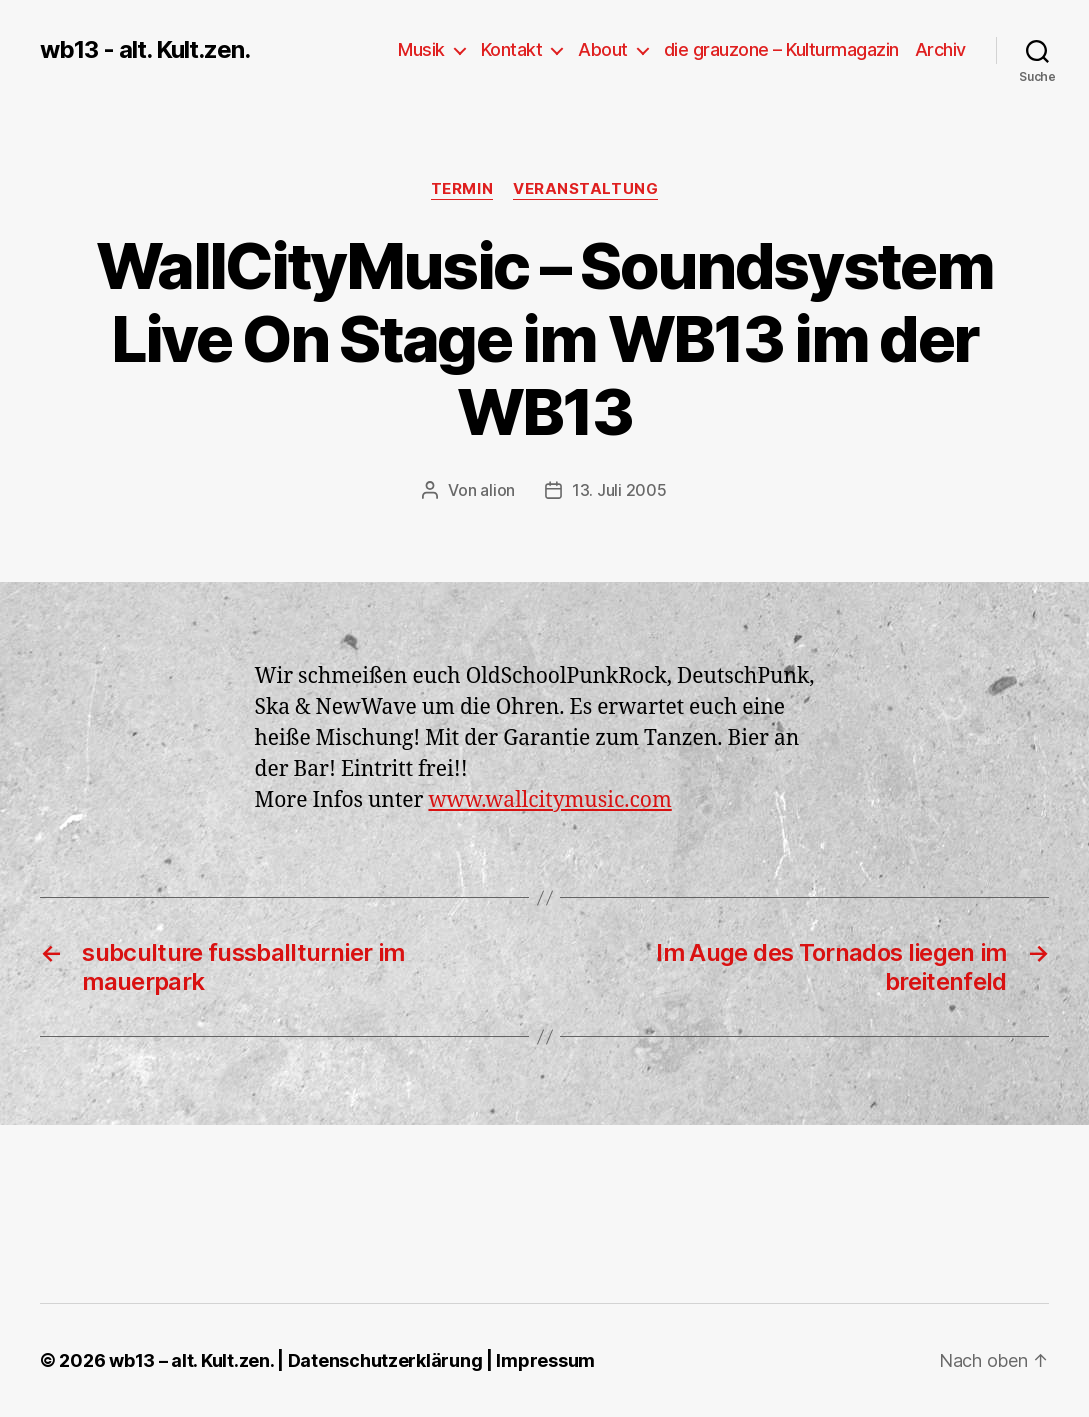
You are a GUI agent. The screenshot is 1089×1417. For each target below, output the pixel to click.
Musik (421, 49)
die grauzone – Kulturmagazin (781, 49)
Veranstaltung (585, 189)
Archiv (940, 49)
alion (497, 490)
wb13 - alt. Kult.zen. (145, 50)
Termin (462, 189)
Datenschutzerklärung (385, 1360)
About (603, 49)
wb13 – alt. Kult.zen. (191, 1360)
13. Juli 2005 (619, 490)
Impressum (545, 1360)
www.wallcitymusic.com (549, 800)
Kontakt (512, 49)
